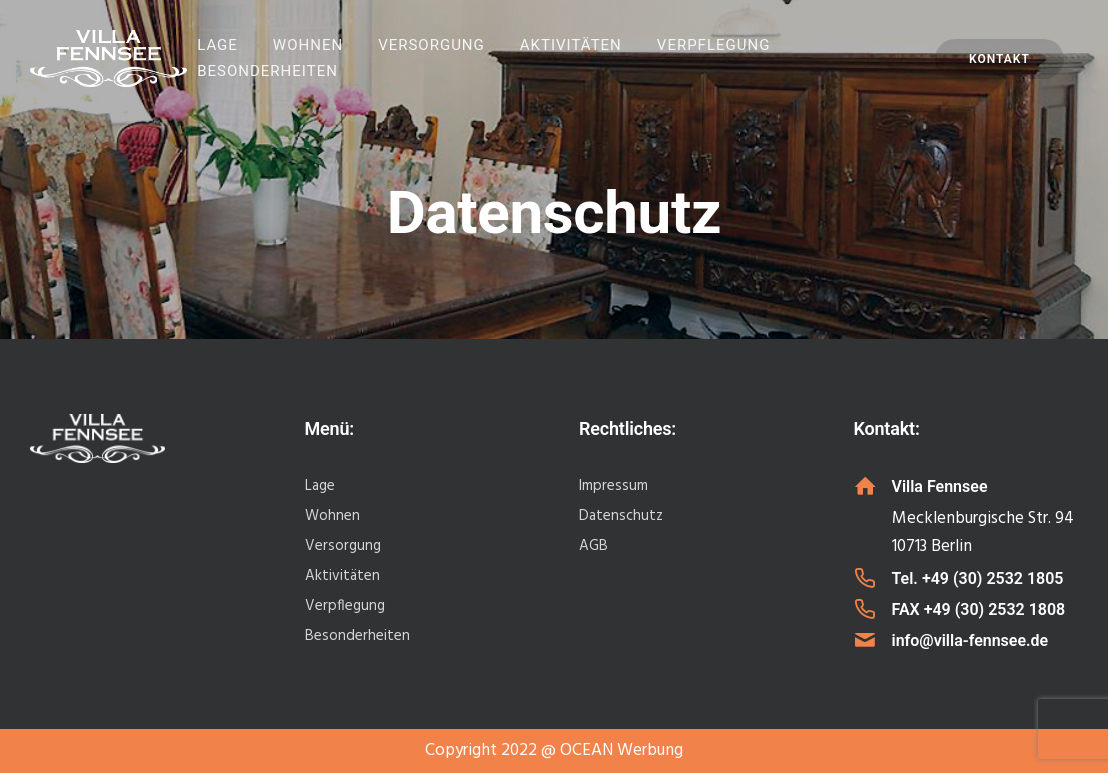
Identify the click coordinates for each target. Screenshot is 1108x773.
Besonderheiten (267, 71)
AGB (593, 546)
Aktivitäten (571, 45)
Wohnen (308, 45)
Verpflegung (714, 45)
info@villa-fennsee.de (970, 640)
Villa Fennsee (940, 486)
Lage (217, 45)
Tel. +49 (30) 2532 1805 (978, 578)
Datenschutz (621, 516)
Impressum (613, 486)
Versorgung (431, 45)
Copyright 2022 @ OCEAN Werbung (554, 750)
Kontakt (999, 59)
